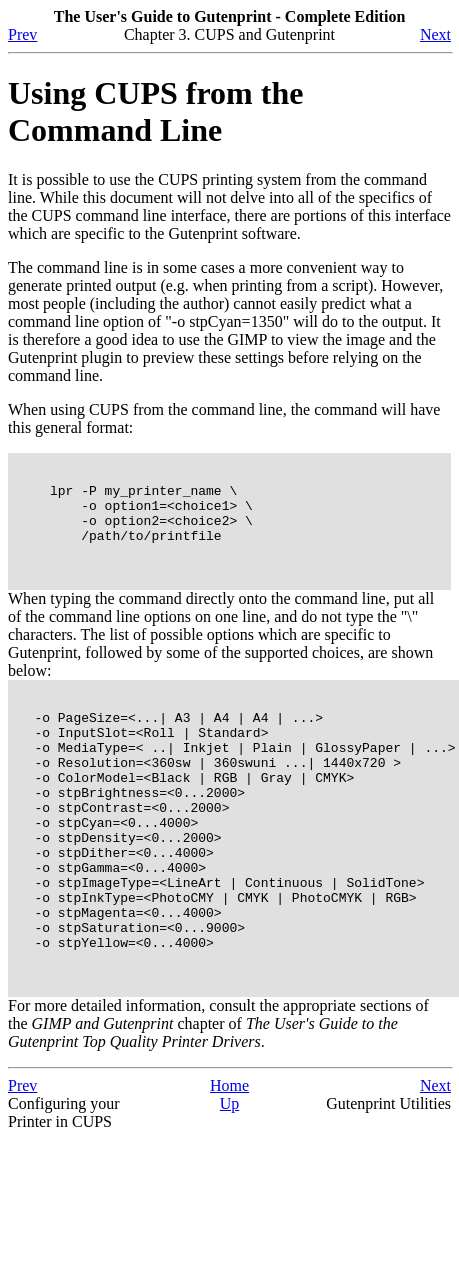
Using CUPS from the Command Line (155, 111)
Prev (22, 34)
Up (230, 1181)
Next (435, 34)
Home (229, 1163)
